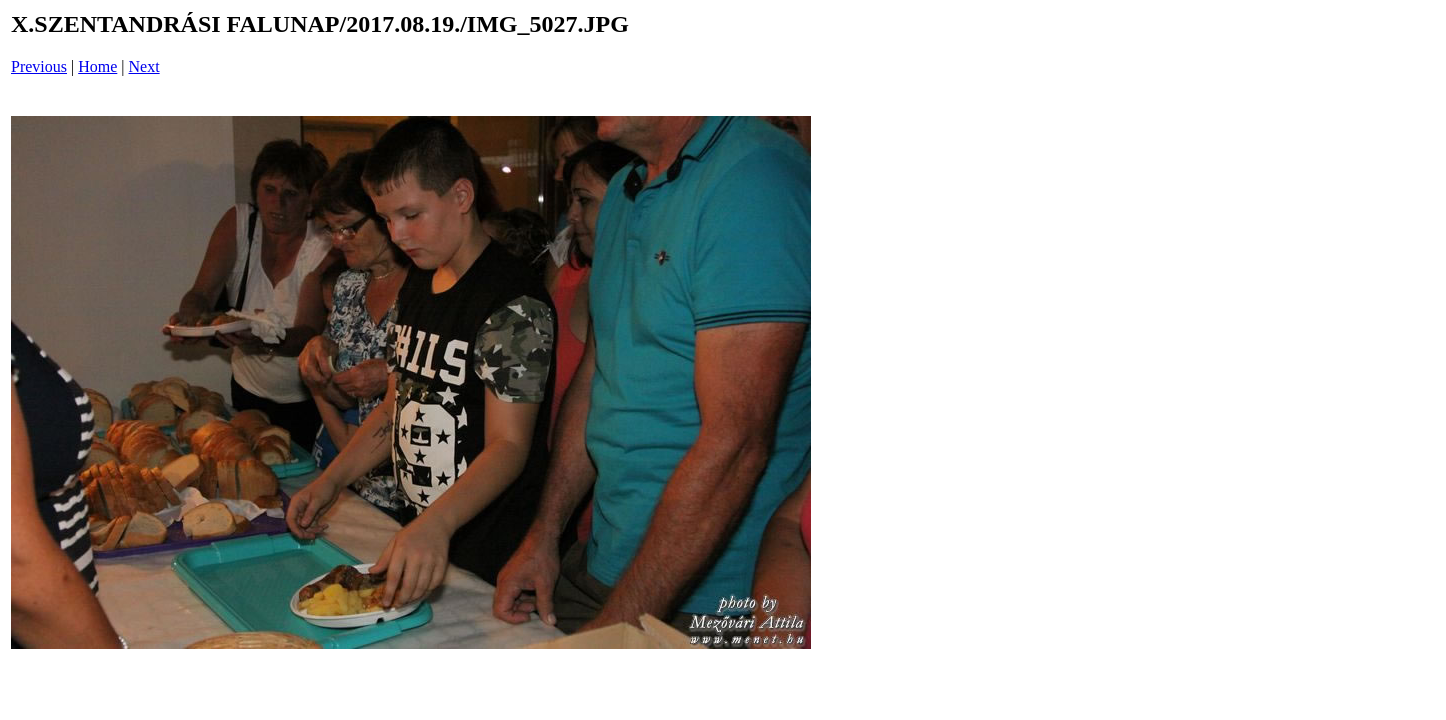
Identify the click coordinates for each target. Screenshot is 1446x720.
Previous (39, 66)
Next (144, 66)
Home (97, 66)
